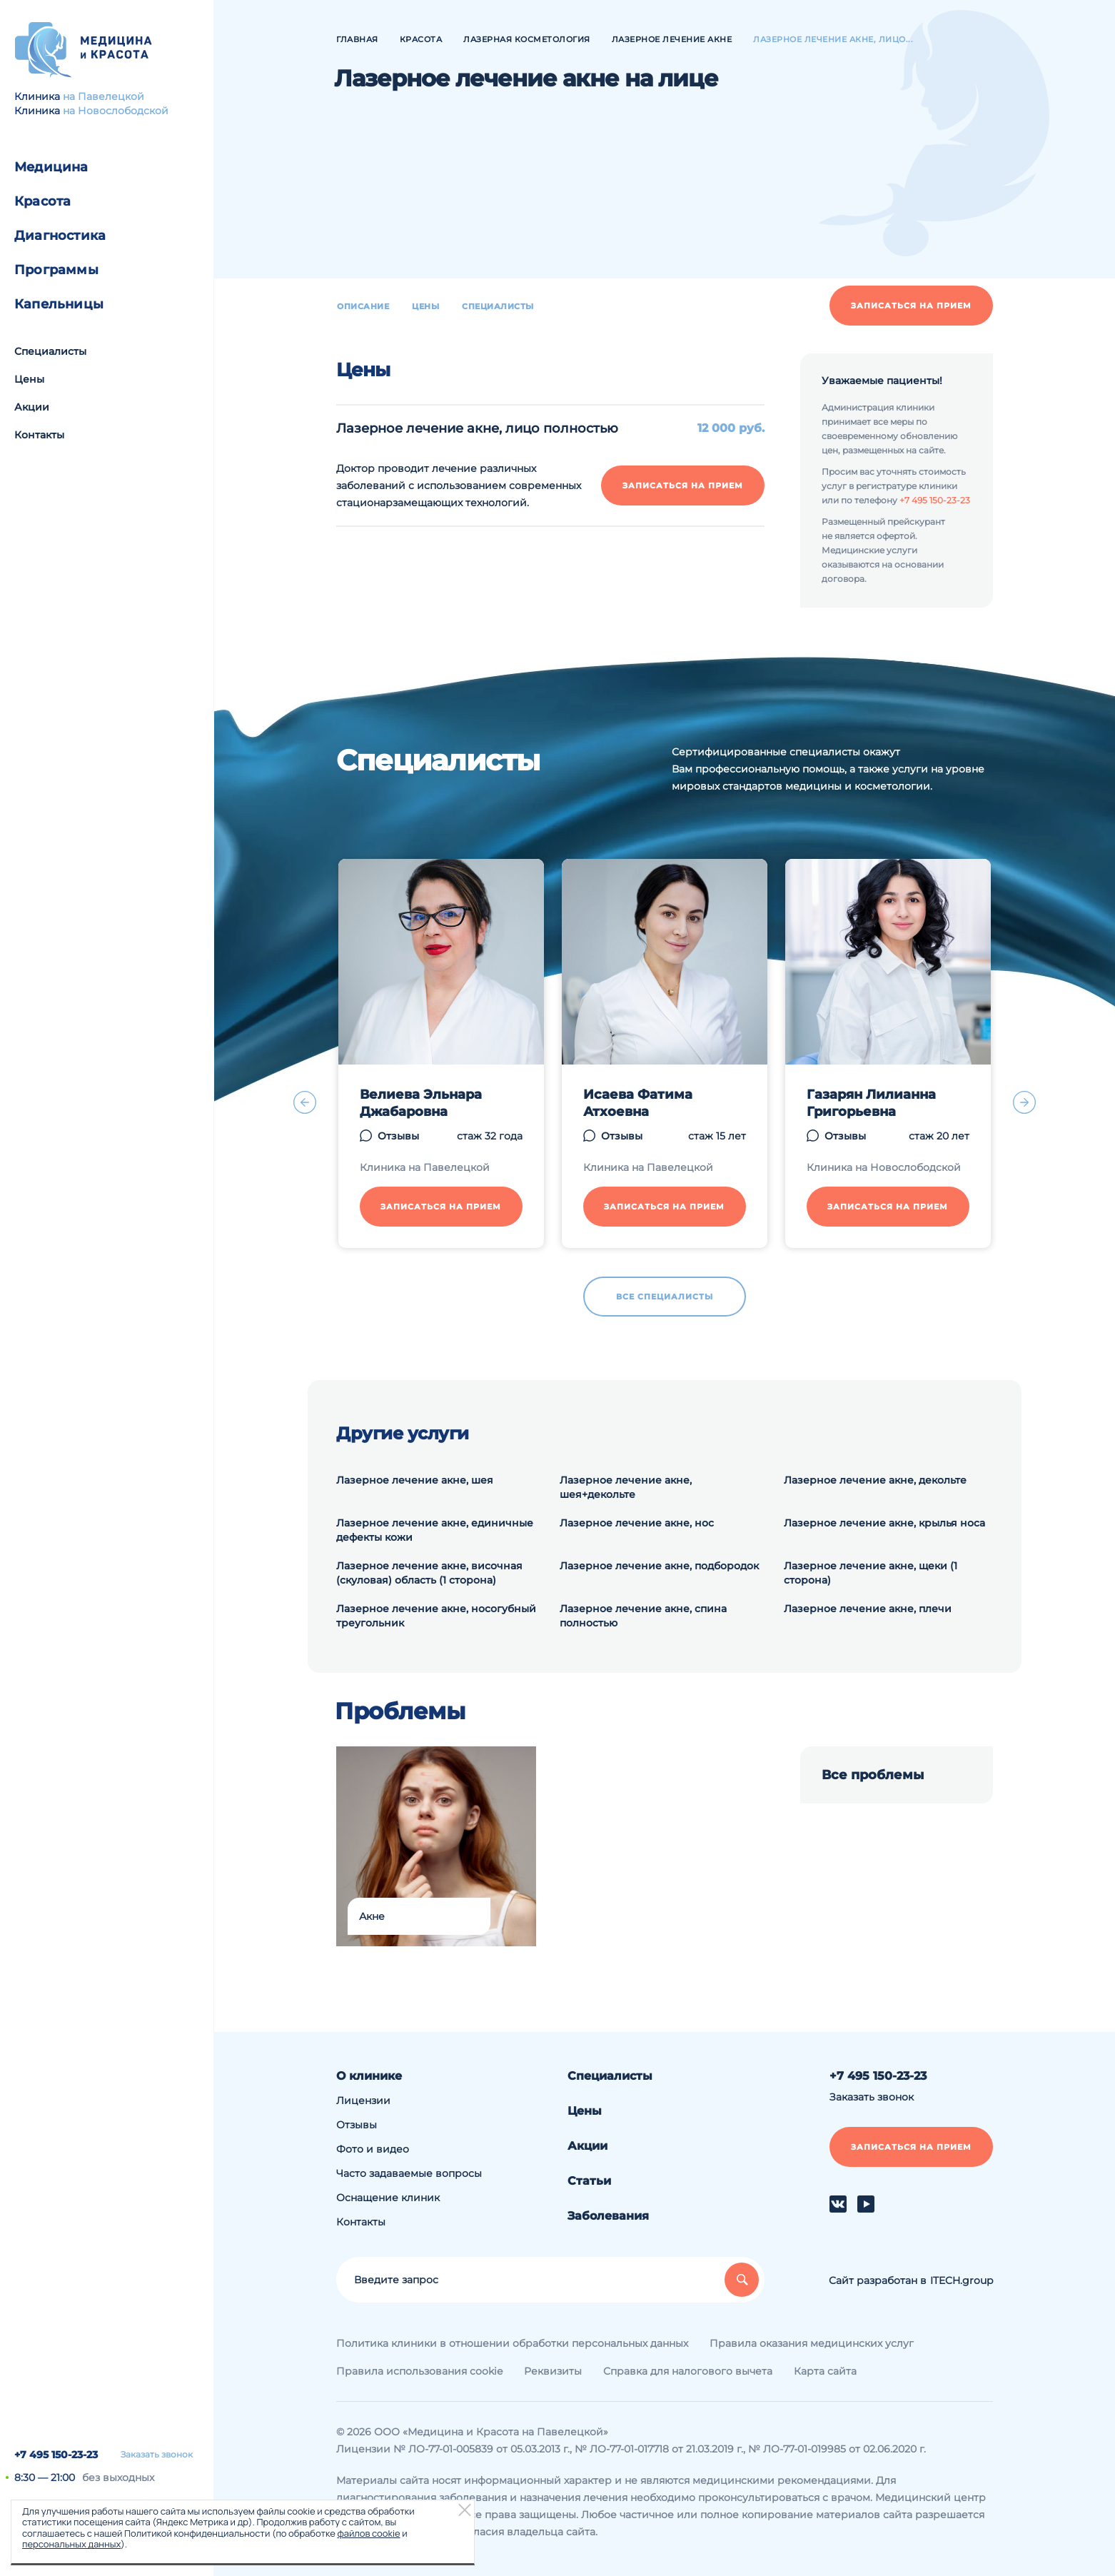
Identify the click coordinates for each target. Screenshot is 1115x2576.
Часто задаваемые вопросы (409, 2173)
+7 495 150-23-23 (56, 2455)
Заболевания (608, 2216)
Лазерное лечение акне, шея (414, 1480)
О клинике (369, 2076)
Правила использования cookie (419, 2371)
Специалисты (50, 351)
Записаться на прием (911, 306)
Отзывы (356, 2124)
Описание (363, 306)
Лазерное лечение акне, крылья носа (884, 1522)
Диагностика (60, 235)
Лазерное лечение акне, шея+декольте (626, 1487)
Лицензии (363, 2100)
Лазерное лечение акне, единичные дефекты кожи (434, 1530)
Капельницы (59, 304)
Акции (31, 407)
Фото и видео (372, 2149)
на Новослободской (115, 110)
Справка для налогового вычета (687, 2371)
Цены (29, 379)
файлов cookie (368, 2533)
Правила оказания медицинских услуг (812, 2343)
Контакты (39, 435)
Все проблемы (873, 1775)
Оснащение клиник (388, 2197)
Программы (56, 269)
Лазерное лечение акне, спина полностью (643, 1615)
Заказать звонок (157, 2454)
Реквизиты (553, 2371)
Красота (42, 201)
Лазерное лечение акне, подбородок (659, 1565)
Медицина (51, 167)
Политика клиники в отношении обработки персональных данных (512, 2343)
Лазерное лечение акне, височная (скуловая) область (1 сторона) (429, 1572)
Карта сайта (825, 2371)
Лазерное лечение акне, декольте (875, 1480)
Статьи (589, 2181)
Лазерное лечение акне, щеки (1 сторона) (870, 1572)
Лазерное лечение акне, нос (637, 1522)
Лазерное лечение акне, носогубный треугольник (436, 1615)
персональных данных (71, 2543)
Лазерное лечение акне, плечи (868, 1608)
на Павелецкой (103, 96)
